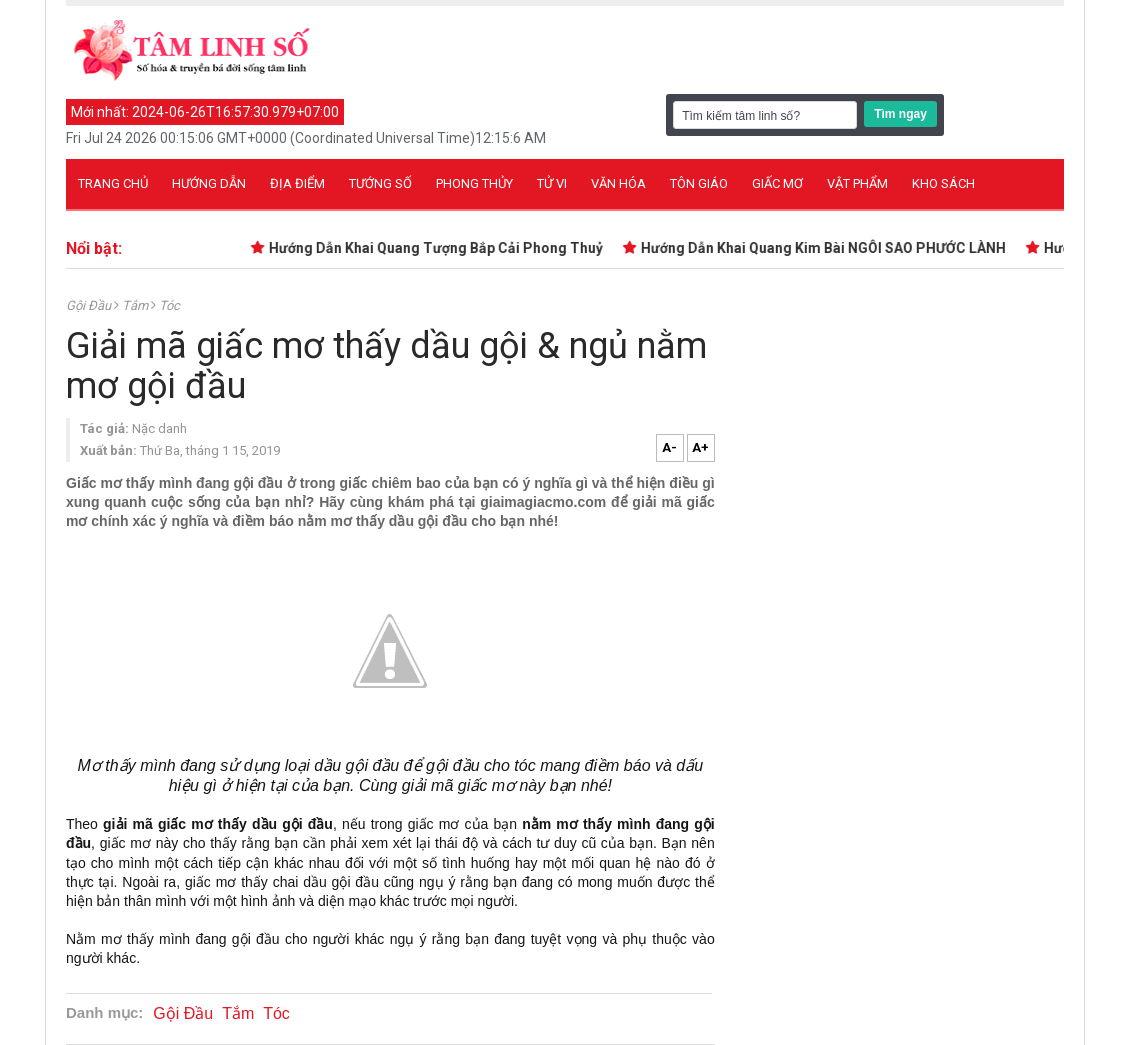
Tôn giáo (699, 183)
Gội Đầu (90, 305)
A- (669, 447)
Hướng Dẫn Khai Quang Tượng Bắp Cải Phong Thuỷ (444, 248)
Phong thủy (474, 183)
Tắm (136, 305)
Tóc (169, 305)
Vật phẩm (857, 183)
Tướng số (380, 183)
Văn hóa (618, 183)
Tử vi (552, 183)
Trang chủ (113, 183)
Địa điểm (297, 183)
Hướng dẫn (209, 183)
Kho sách (943, 183)
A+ (700, 447)
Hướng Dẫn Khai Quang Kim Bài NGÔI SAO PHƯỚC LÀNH (831, 248)
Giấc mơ (777, 183)
